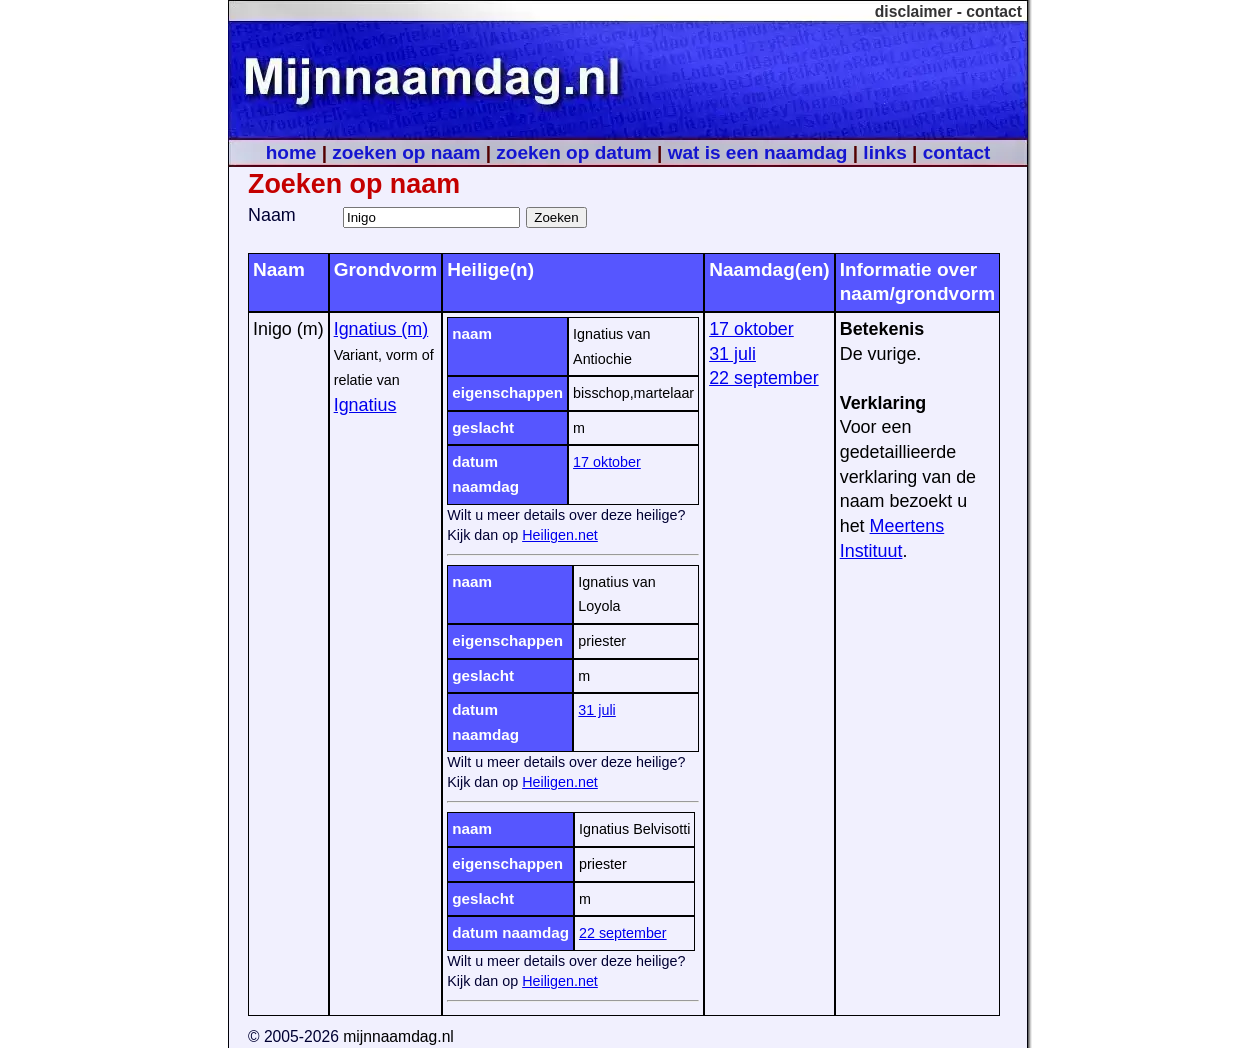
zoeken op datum (573, 152)
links (884, 152)
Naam (272, 215)
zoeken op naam (406, 152)
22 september (623, 933)
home (291, 152)
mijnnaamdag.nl (398, 1036)
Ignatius (365, 405)
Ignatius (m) (381, 329)
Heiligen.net (560, 535)
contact (994, 11)
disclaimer (914, 11)
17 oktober (607, 462)
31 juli (596, 710)
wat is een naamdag (758, 152)
